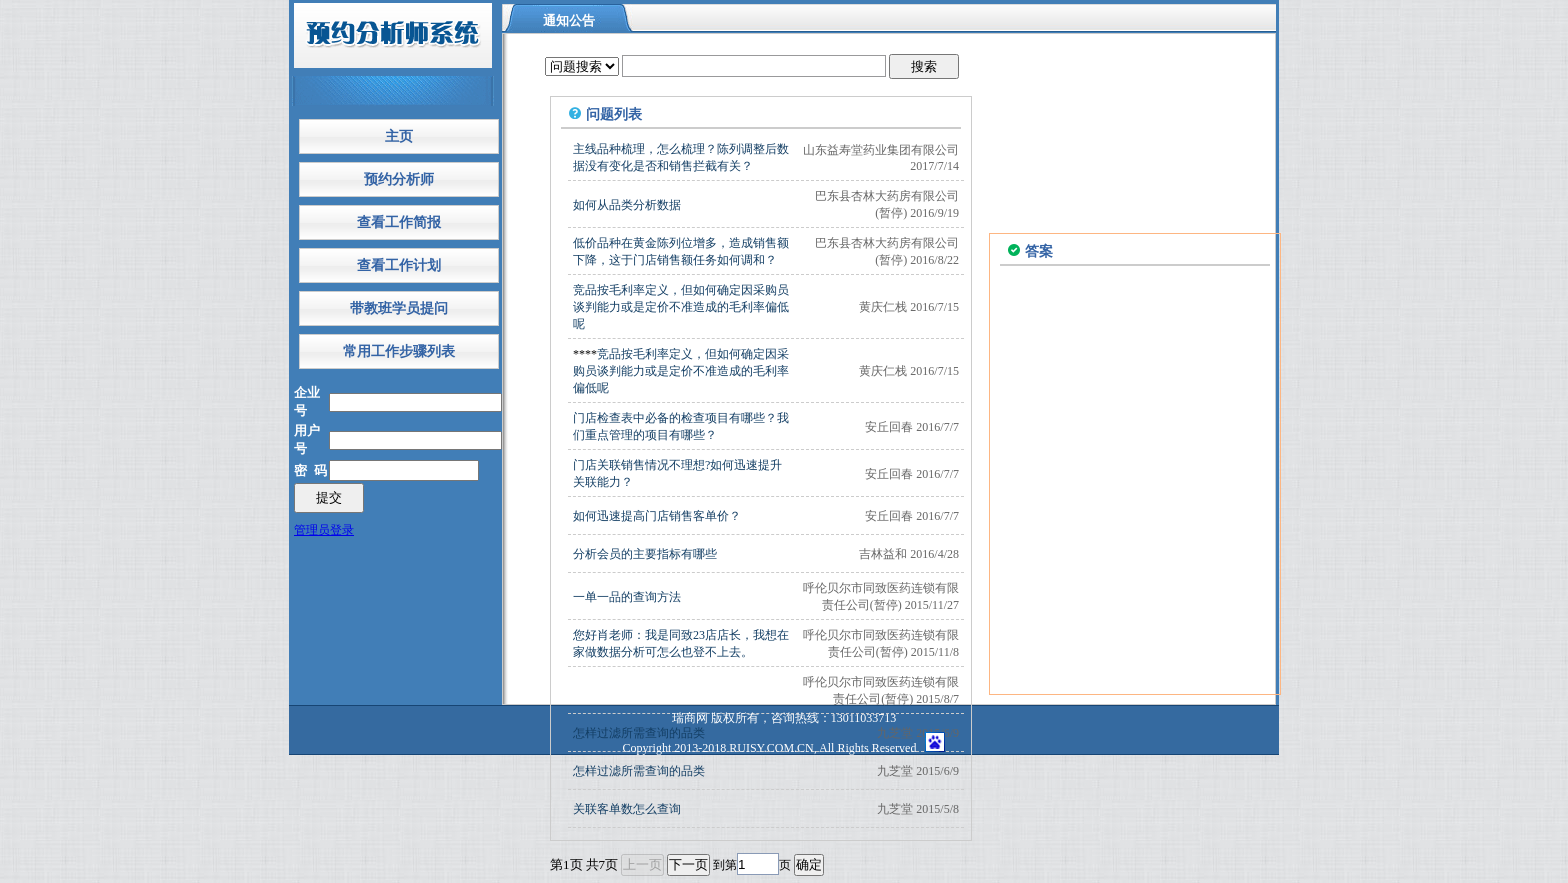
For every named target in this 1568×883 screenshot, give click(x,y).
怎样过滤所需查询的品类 (639, 771)
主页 (399, 136)
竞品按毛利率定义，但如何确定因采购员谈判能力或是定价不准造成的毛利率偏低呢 (681, 307)
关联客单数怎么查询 (627, 809)
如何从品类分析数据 (627, 205)
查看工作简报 (399, 222)
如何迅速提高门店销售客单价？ (657, 516)
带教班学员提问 (399, 308)
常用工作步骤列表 (399, 351)
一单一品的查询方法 (627, 597)
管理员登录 (324, 530)
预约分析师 (399, 179)
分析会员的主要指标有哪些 (645, 554)
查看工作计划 (399, 265)
